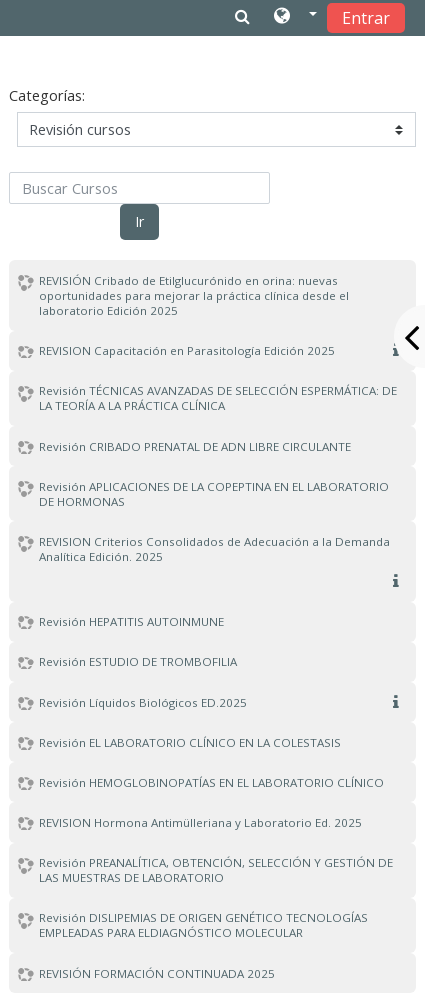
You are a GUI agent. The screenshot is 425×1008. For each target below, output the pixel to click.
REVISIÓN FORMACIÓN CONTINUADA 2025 (157, 973)
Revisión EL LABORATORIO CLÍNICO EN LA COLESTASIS (190, 742)
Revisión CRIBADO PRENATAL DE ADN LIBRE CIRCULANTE (195, 446)
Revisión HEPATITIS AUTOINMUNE (131, 621)
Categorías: (47, 95)
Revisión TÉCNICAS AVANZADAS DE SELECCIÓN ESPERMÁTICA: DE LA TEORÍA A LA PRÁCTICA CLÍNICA (218, 398)
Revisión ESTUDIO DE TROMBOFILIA (138, 661)
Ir (139, 221)
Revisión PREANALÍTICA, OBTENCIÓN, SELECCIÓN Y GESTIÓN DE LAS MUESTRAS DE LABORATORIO (216, 870)
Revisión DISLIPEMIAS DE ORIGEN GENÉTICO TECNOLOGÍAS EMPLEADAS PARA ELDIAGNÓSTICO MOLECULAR (203, 925)
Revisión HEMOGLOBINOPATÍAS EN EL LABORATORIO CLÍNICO (211, 782)
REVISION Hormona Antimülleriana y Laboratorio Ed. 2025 (200, 822)
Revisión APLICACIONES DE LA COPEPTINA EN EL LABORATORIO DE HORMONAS (214, 494)
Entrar (366, 18)
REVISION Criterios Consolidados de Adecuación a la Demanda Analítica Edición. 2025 (214, 549)
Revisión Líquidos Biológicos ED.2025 (143, 702)
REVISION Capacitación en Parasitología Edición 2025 (187, 350)
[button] (295, 17)
